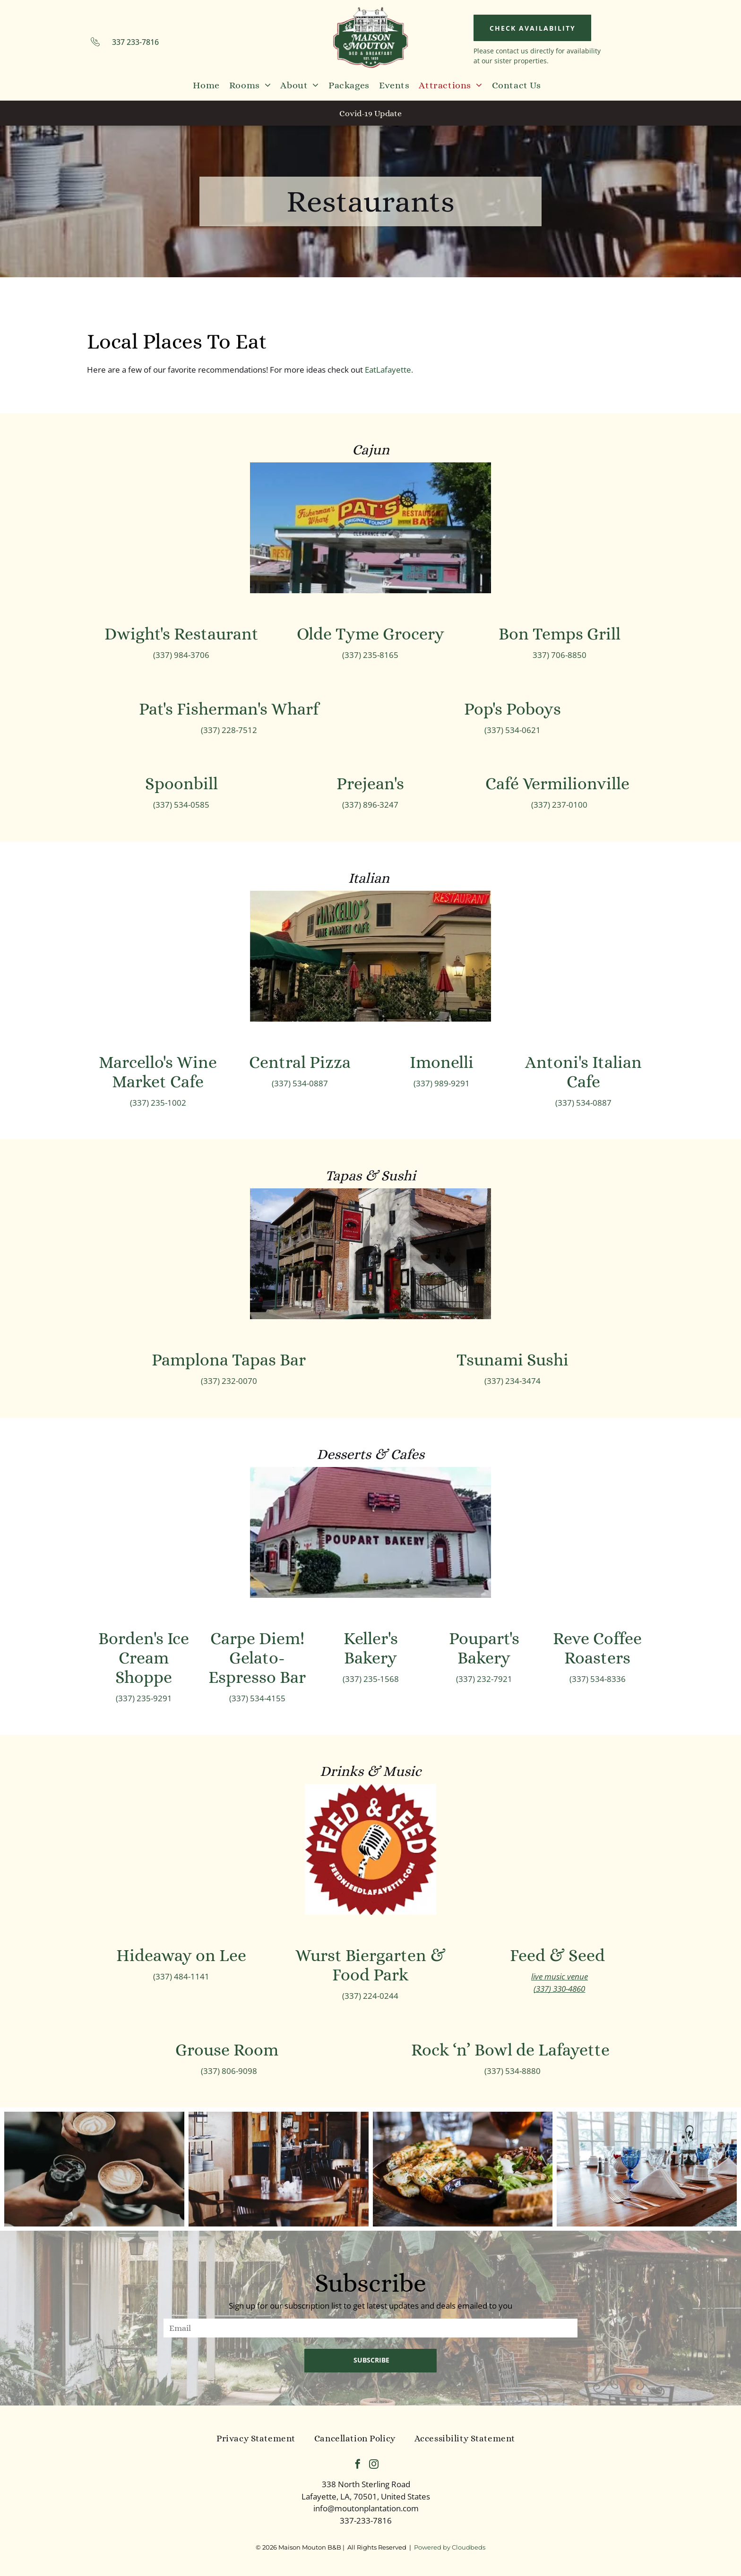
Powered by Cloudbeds (449, 2547)
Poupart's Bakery (484, 1648)
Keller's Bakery (371, 1648)
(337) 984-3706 (181, 654)
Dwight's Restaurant (181, 633)
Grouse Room (228, 2049)
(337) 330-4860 (559, 1988)
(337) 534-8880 (512, 2070)
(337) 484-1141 (181, 1976)
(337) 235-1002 (158, 1102)
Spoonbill (181, 783)
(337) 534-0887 (300, 1083)
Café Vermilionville (559, 783)
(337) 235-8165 (370, 654)
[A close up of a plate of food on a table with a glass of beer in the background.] (463, 2169)
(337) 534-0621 (512, 730)
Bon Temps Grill (559, 633)
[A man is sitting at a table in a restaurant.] (279, 2169)
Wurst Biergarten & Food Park (370, 1964)
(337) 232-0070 (229, 1380)
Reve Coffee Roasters (597, 1648)
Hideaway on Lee (181, 1955)
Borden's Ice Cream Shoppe (143, 1658)
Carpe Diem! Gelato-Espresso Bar (257, 1658)
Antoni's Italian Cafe (583, 1071)
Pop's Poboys (512, 708)
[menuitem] (206, 85)
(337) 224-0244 (370, 1995)
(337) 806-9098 (229, 2070)
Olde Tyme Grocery (370, 633)
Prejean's (370, 783)
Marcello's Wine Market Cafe (158, 1071)
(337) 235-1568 (371, 1678)
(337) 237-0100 (559, 804)
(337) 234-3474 (512, 1380)
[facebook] (358, 2465)
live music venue (559, 1976)
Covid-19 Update (370, 113)
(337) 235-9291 (144, 1698)
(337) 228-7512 (229, 730)
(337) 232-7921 (484, 1678)
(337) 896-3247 (370, 804)
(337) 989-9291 (442, 1083)
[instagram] (374, 2465)
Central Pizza (300, 1062)
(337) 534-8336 (597, 1678)
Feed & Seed (559, 1955)
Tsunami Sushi (513, 1359)
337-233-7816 (366, 2520)
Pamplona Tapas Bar (229, 1359)
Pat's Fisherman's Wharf (229, 708)
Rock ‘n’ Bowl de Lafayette (512, 2049)
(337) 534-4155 (257, 1698)
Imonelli (442, 1062)
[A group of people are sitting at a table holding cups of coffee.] (94, 2169)
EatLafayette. (389, 369)
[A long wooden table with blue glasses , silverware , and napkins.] (647, 2169)
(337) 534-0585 (181, 804)
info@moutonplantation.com (366, 2508)
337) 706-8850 (559, 654)
